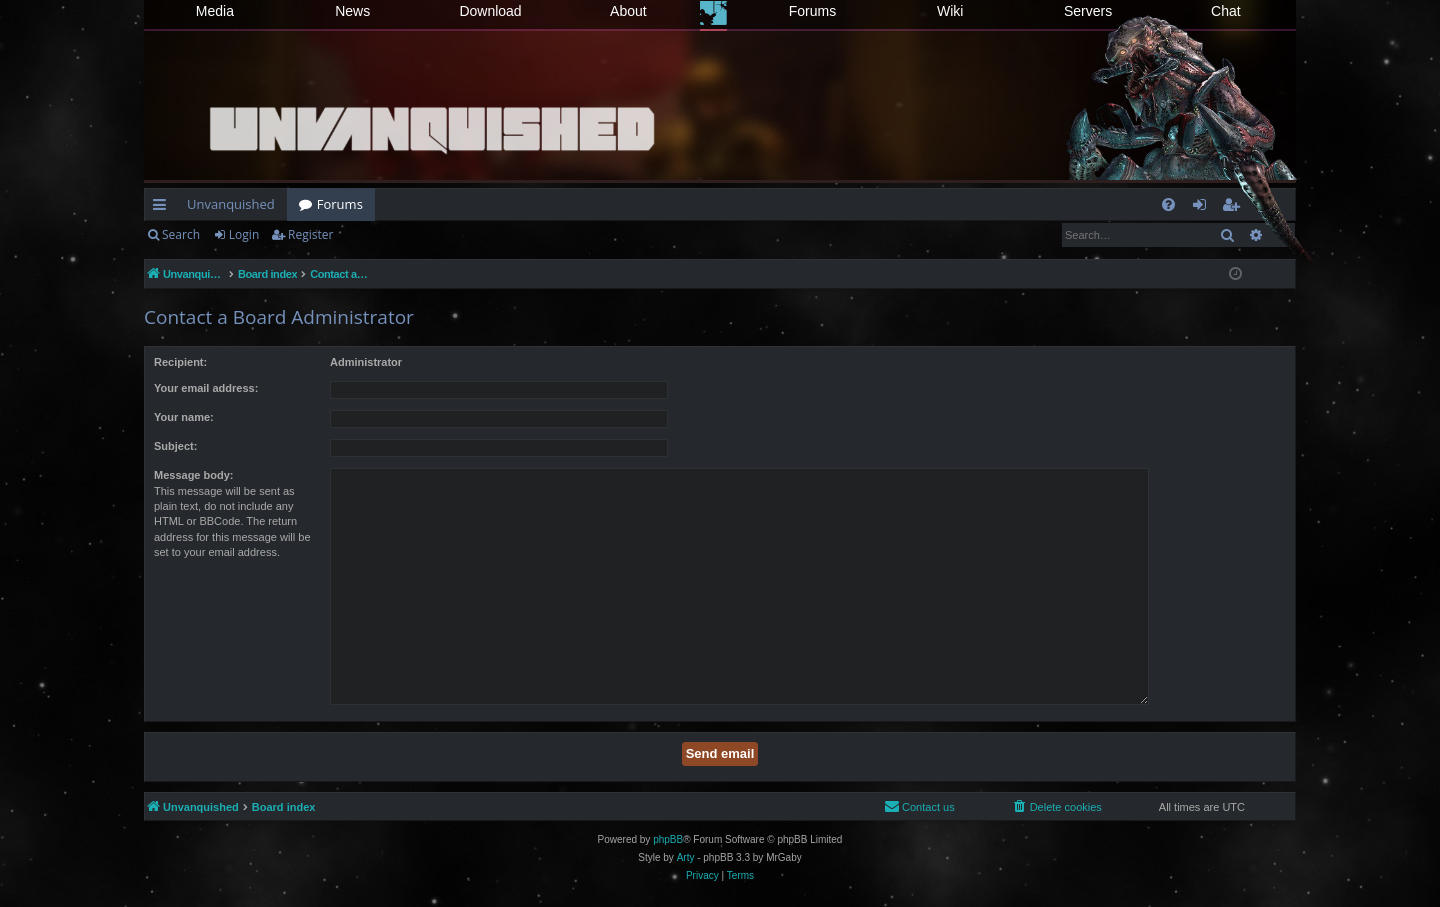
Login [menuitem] (1203, 208)
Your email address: (206, 388)
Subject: (175, 446)
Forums (812, 11)
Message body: (193, 475)
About (628, 11)
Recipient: (180, 362)
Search (181, 234)
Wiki (950, 11)
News (352, 11)
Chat (1226, 11)
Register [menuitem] (1235, 208)
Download (490, 11)
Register (310, 234)
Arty (686, 857)
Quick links (163, 208)
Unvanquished (231, 204)
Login (244, 234)
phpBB (668, 839)
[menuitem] (1168, 204)
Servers (1088, 11)
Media (215, 11)
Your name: (184, 417)
